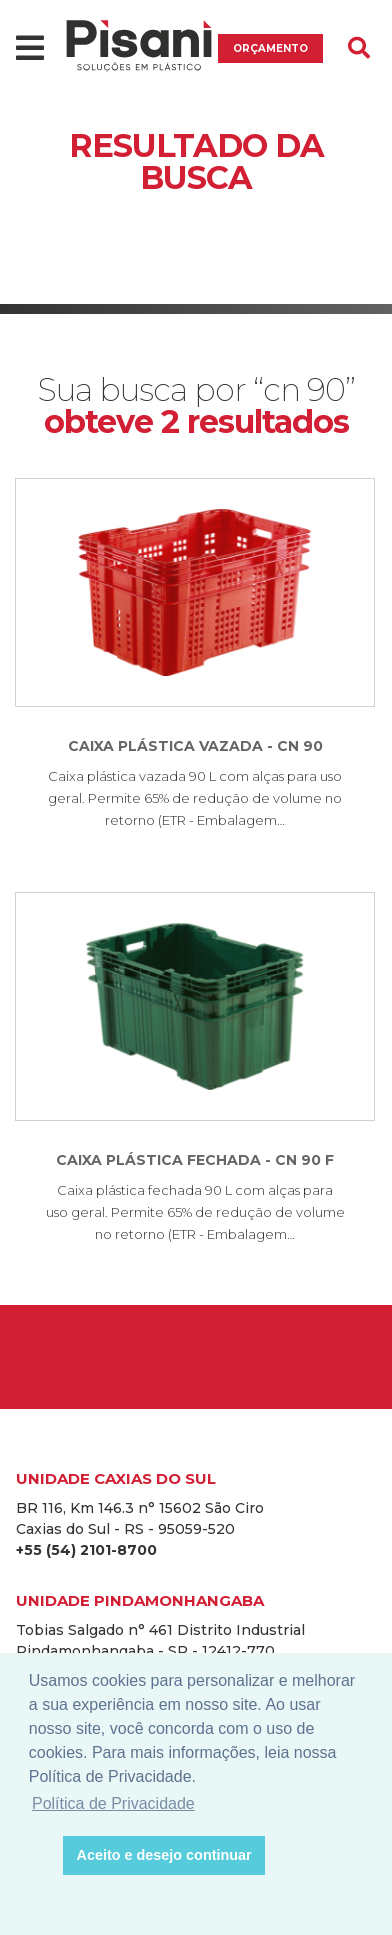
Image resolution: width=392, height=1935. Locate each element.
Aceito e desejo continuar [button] (164, 1855)
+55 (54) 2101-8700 (86, 1550)
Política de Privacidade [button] (113, 1803)
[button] (42, 1856)
